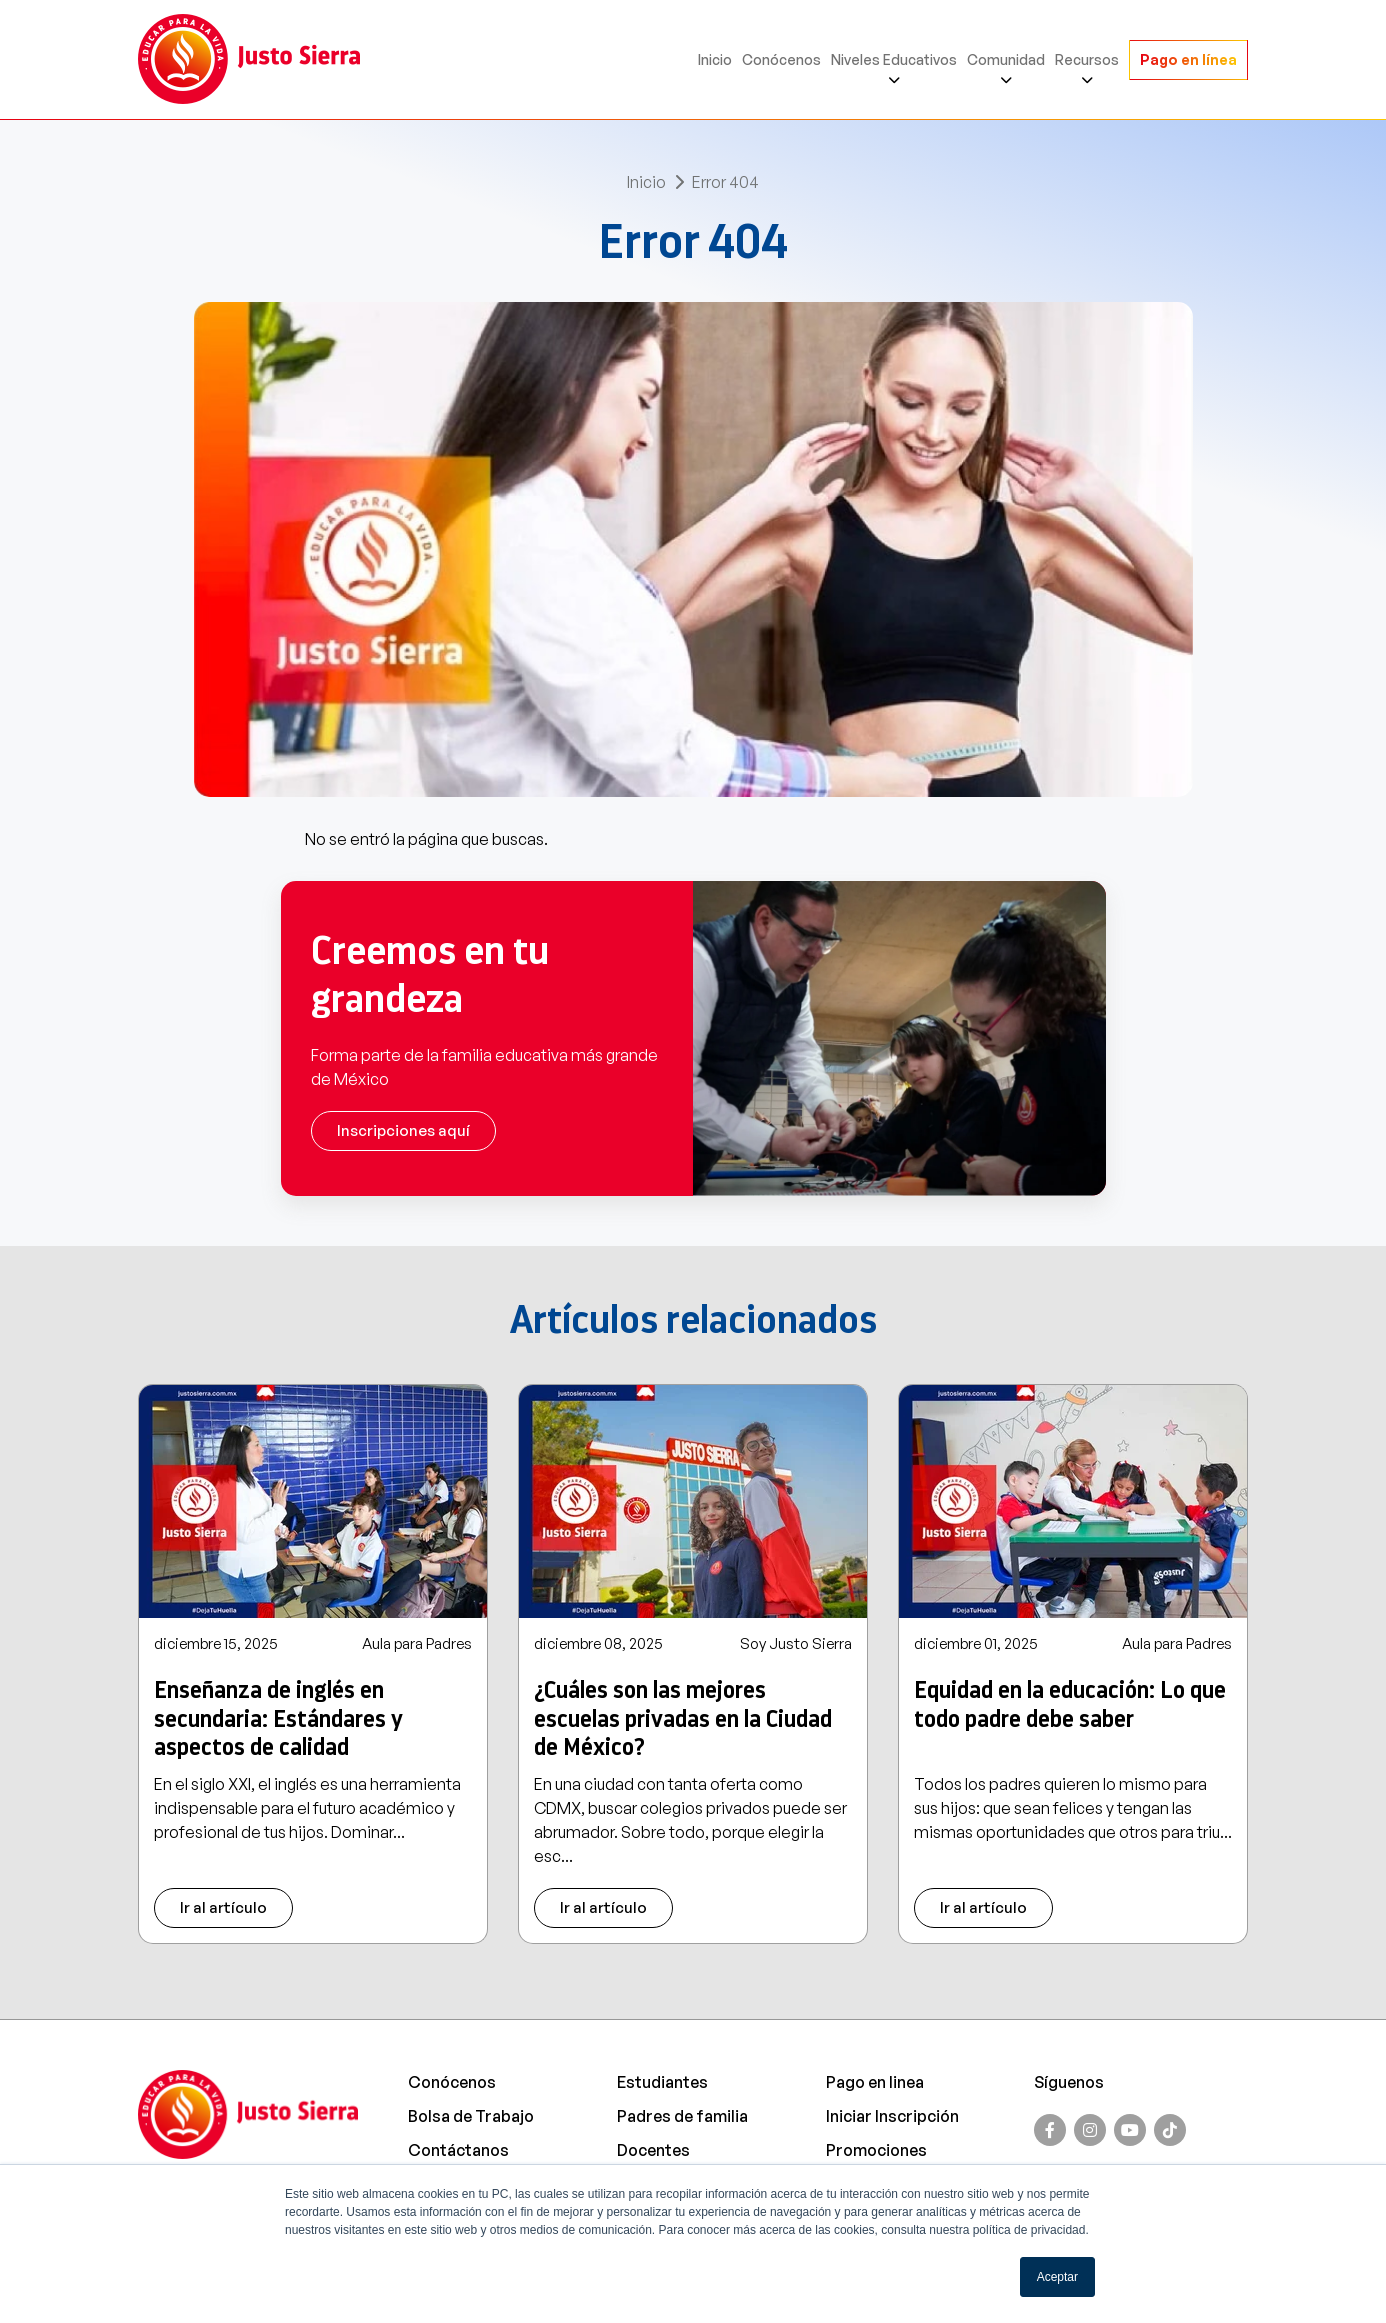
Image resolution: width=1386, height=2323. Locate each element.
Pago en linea (875, 2082)
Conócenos (781, 59)
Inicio (715, 59)
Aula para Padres (417, 1643)
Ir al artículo (223, 1907)
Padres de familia (682, 2116)
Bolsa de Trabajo (471, 2116)
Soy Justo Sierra (796, 1643)
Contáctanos (458, 2150)
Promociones (876, 2150)
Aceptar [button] (1057, 2277)
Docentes (653, 2150)
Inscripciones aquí (403, 1130)
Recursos (1087, 59)
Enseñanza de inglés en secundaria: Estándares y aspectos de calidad (278, 1719)
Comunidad (1006, 59)
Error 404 (725, 182)
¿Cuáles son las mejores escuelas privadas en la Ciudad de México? (683, 1719)
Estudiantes (662, 2082)
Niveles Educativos (894, 59)
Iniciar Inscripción (892, 2116)
